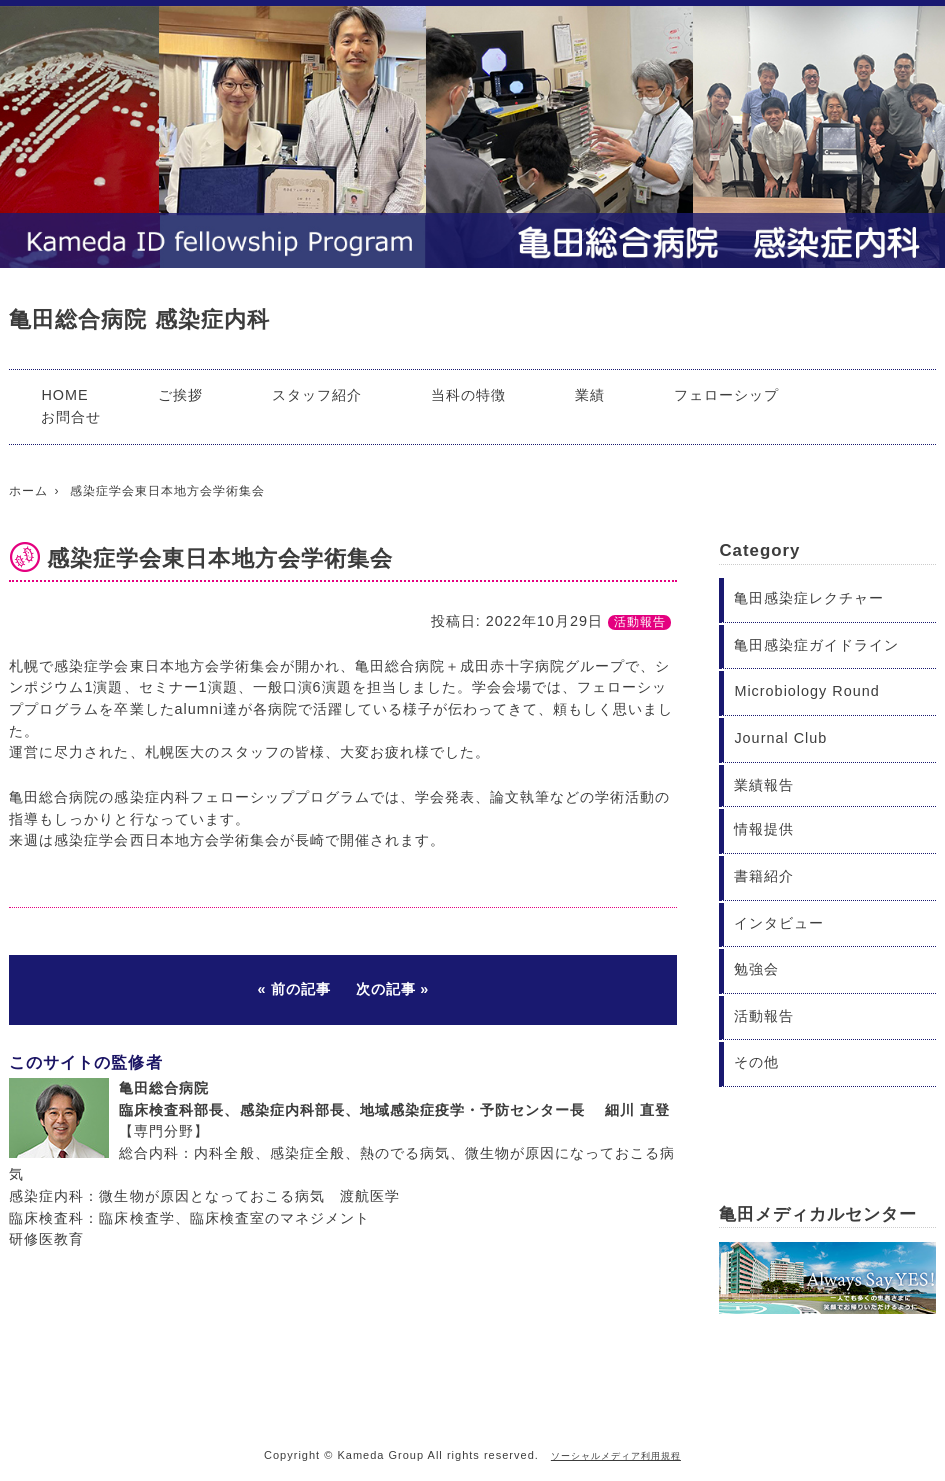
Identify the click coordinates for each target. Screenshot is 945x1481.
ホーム (28, 491)
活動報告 (640, 622)
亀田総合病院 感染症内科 (139, 319)
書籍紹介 (764, 876)
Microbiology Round (806, 691)
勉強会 (756, 969)
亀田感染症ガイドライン (816, 645)
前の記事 (301, 989)
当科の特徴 (468, 395)
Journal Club (780, 738)
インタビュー (779, 923)
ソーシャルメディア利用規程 (616, 1456)
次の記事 (386, 989)
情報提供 (764, 829)
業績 (590, 395)
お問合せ (71, 417)
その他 (756, 1062)
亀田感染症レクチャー (809, 598)
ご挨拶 (180, 395)
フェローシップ (726, 395)
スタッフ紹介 (317, 395)
